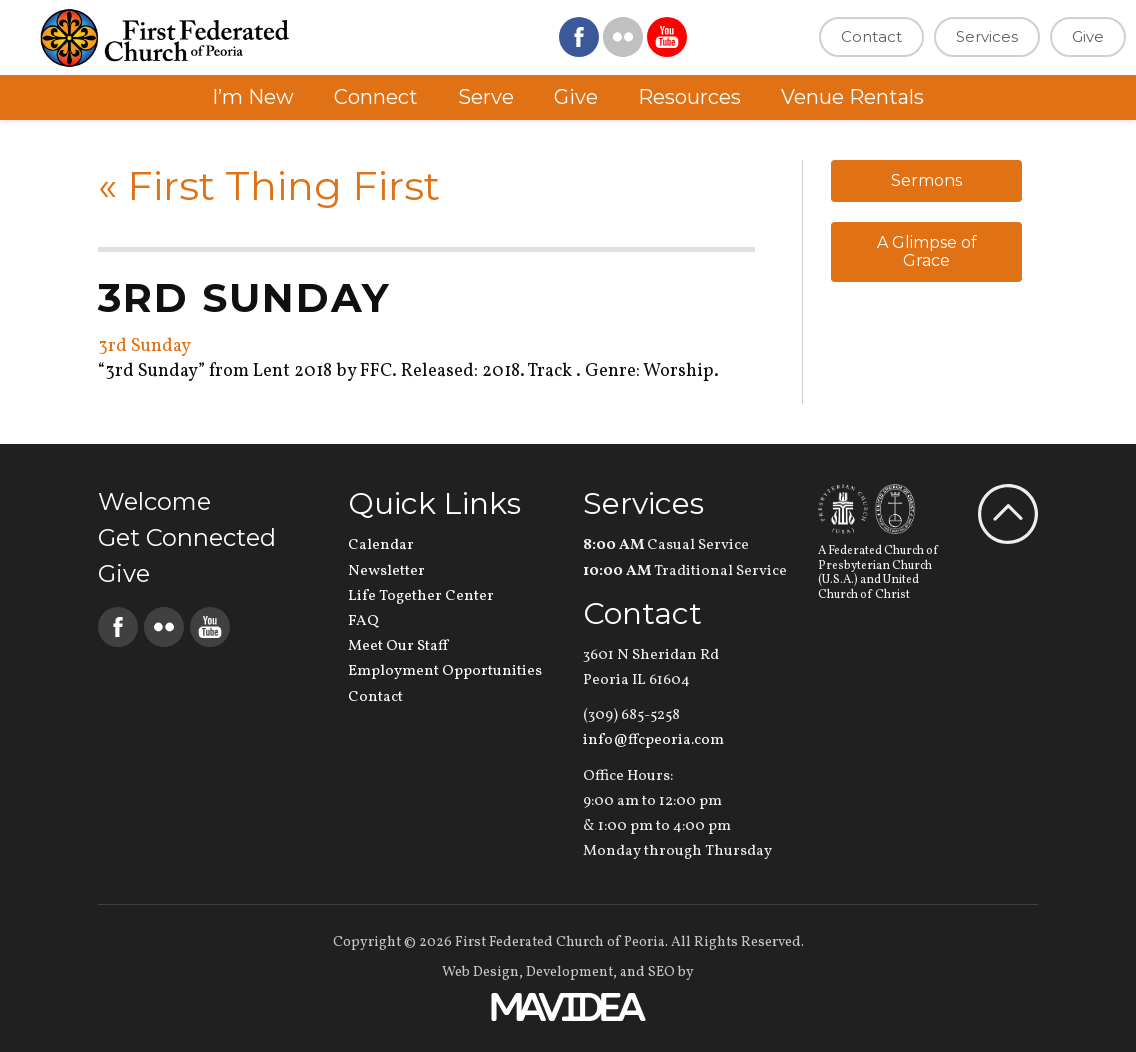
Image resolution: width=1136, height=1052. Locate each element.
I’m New (253, 97)
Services (987, 36)
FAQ (363, 621)
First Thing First (269, 185)
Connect (376, 97)
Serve (486, 97)
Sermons (926, 180)
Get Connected (187, 537)
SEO (661, 972)
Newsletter (386, 571)
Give (1088, 36)
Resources (689, 97)
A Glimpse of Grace (927, 251)
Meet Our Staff (398, 646)
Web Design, (482, 972)
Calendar (381, 545)
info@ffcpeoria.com (653, 740)
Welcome (154, 501)
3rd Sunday (144, 346)
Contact (871, 36)
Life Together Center (421, 596)
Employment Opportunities (445, 671)
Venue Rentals (852, 97)
